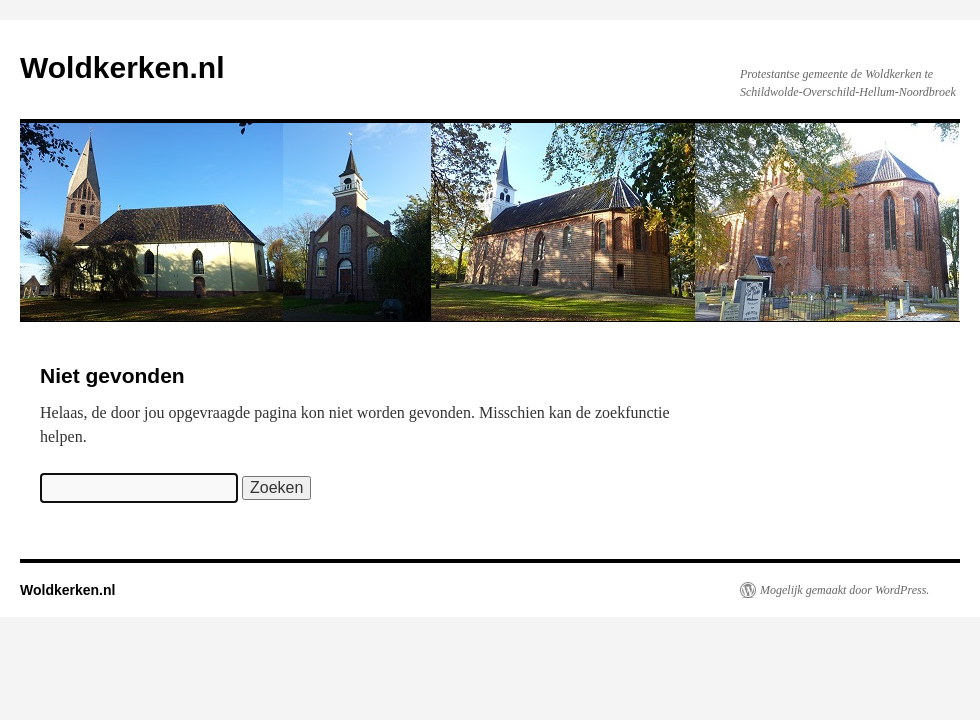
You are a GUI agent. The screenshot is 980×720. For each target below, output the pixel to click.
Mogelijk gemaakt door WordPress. (844, 590)
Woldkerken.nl (122, 67)
